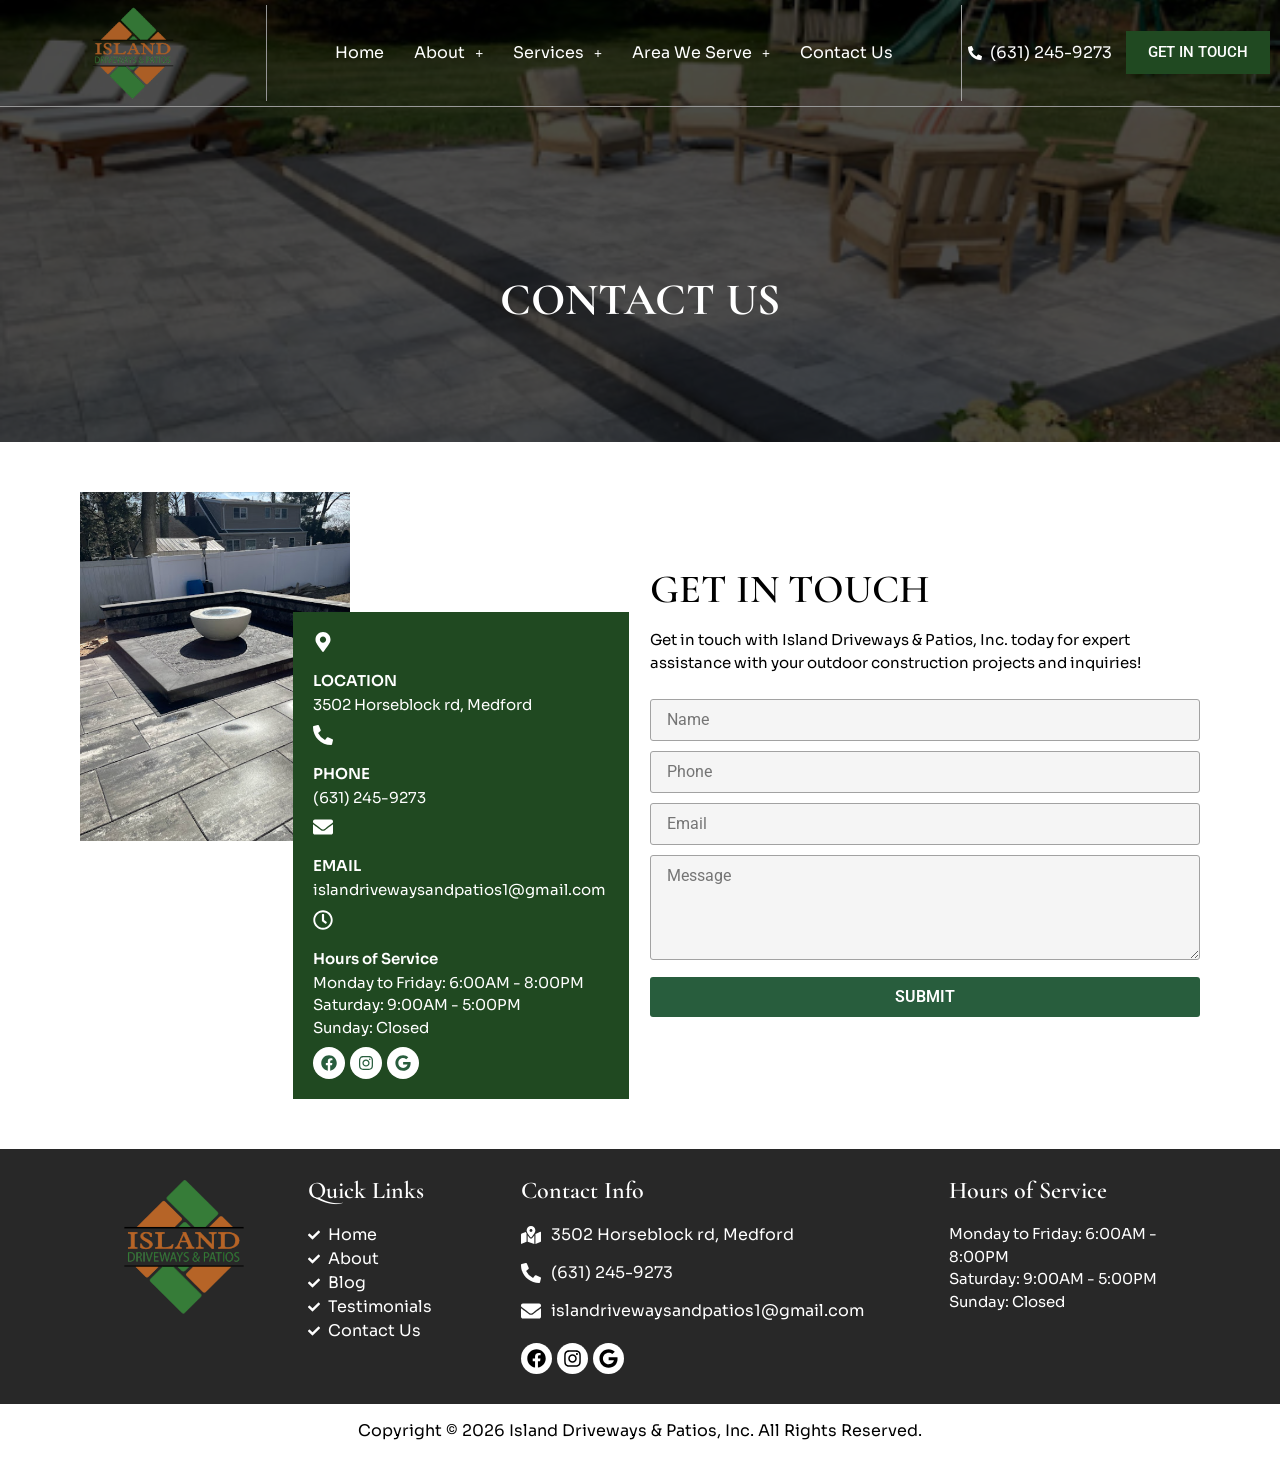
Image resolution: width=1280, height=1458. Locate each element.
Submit (925, 996)
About (448, 52)
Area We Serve (701, 52)
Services (557, 52)
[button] (448, 53)
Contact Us (846, 52)
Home (359, 52)
